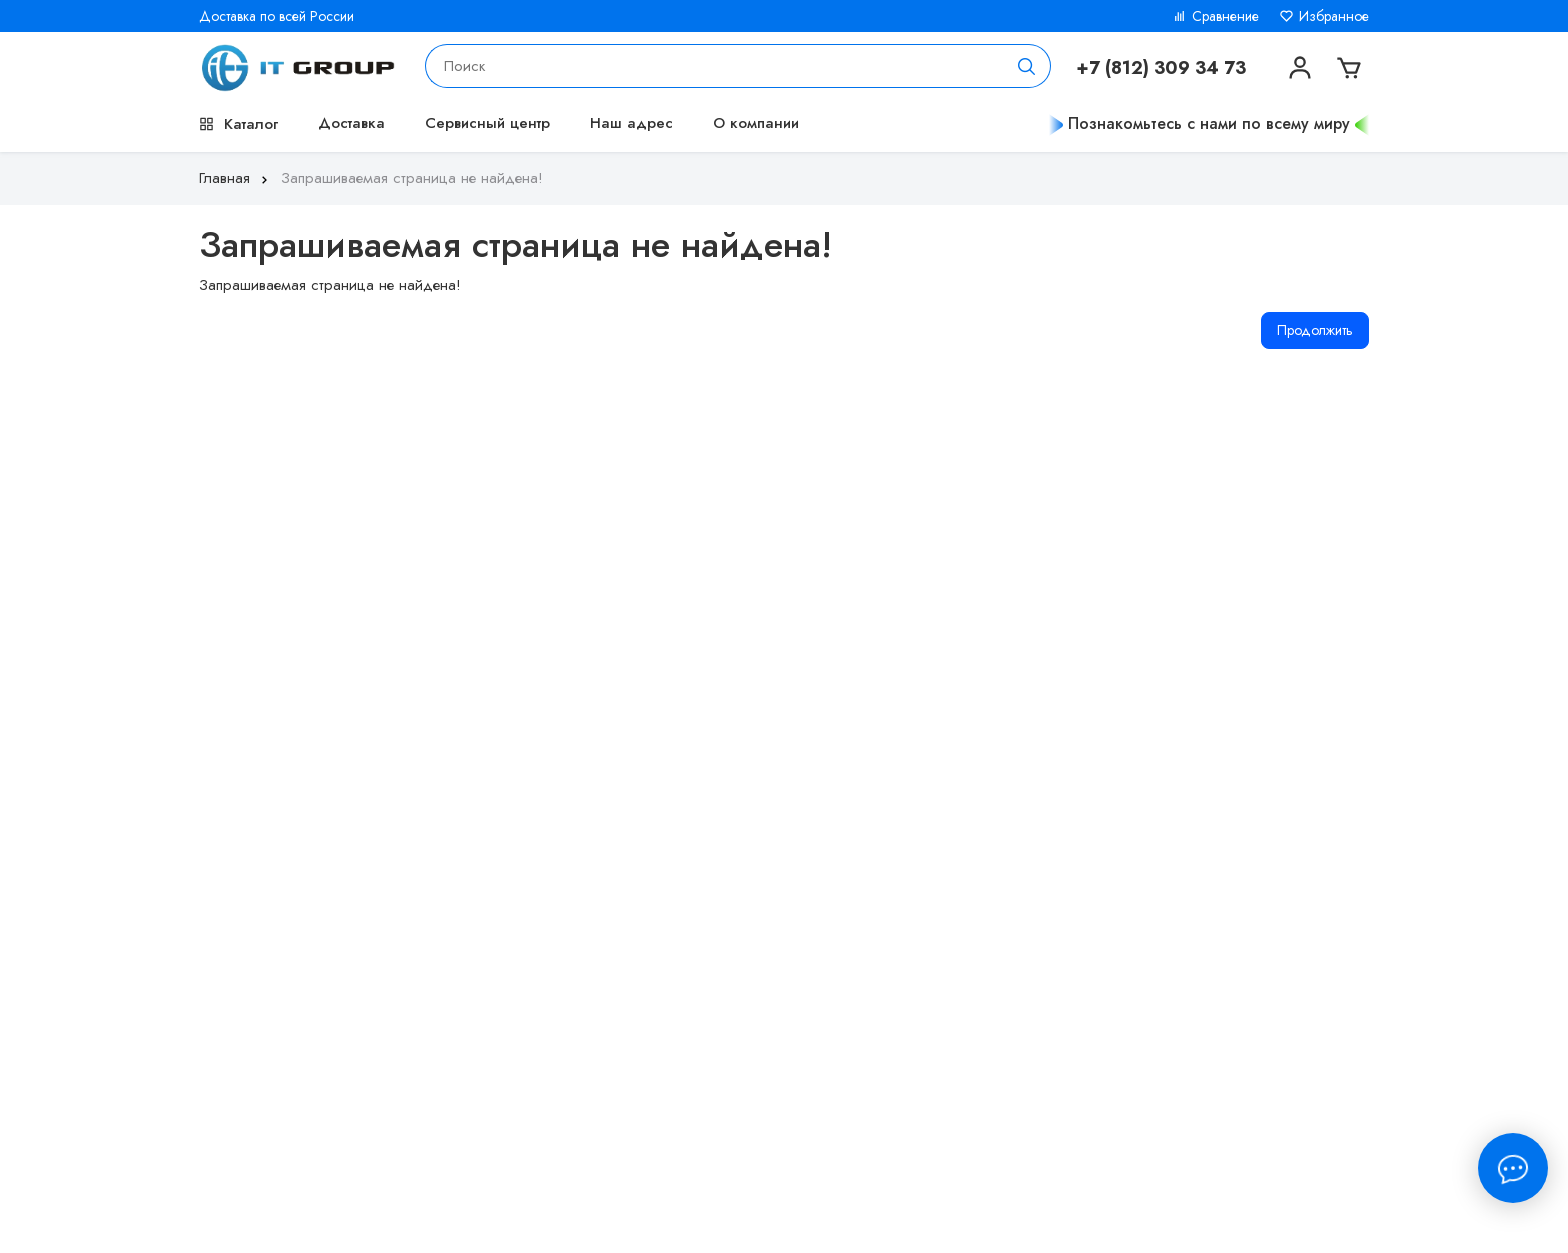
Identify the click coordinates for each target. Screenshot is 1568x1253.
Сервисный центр (487, 123)
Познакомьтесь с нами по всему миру (1209, 123)
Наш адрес (631, 123)
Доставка (351, 123)
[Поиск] (1027, 66)
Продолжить (1315, 330)
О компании (756, 123)
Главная (235, 178)
